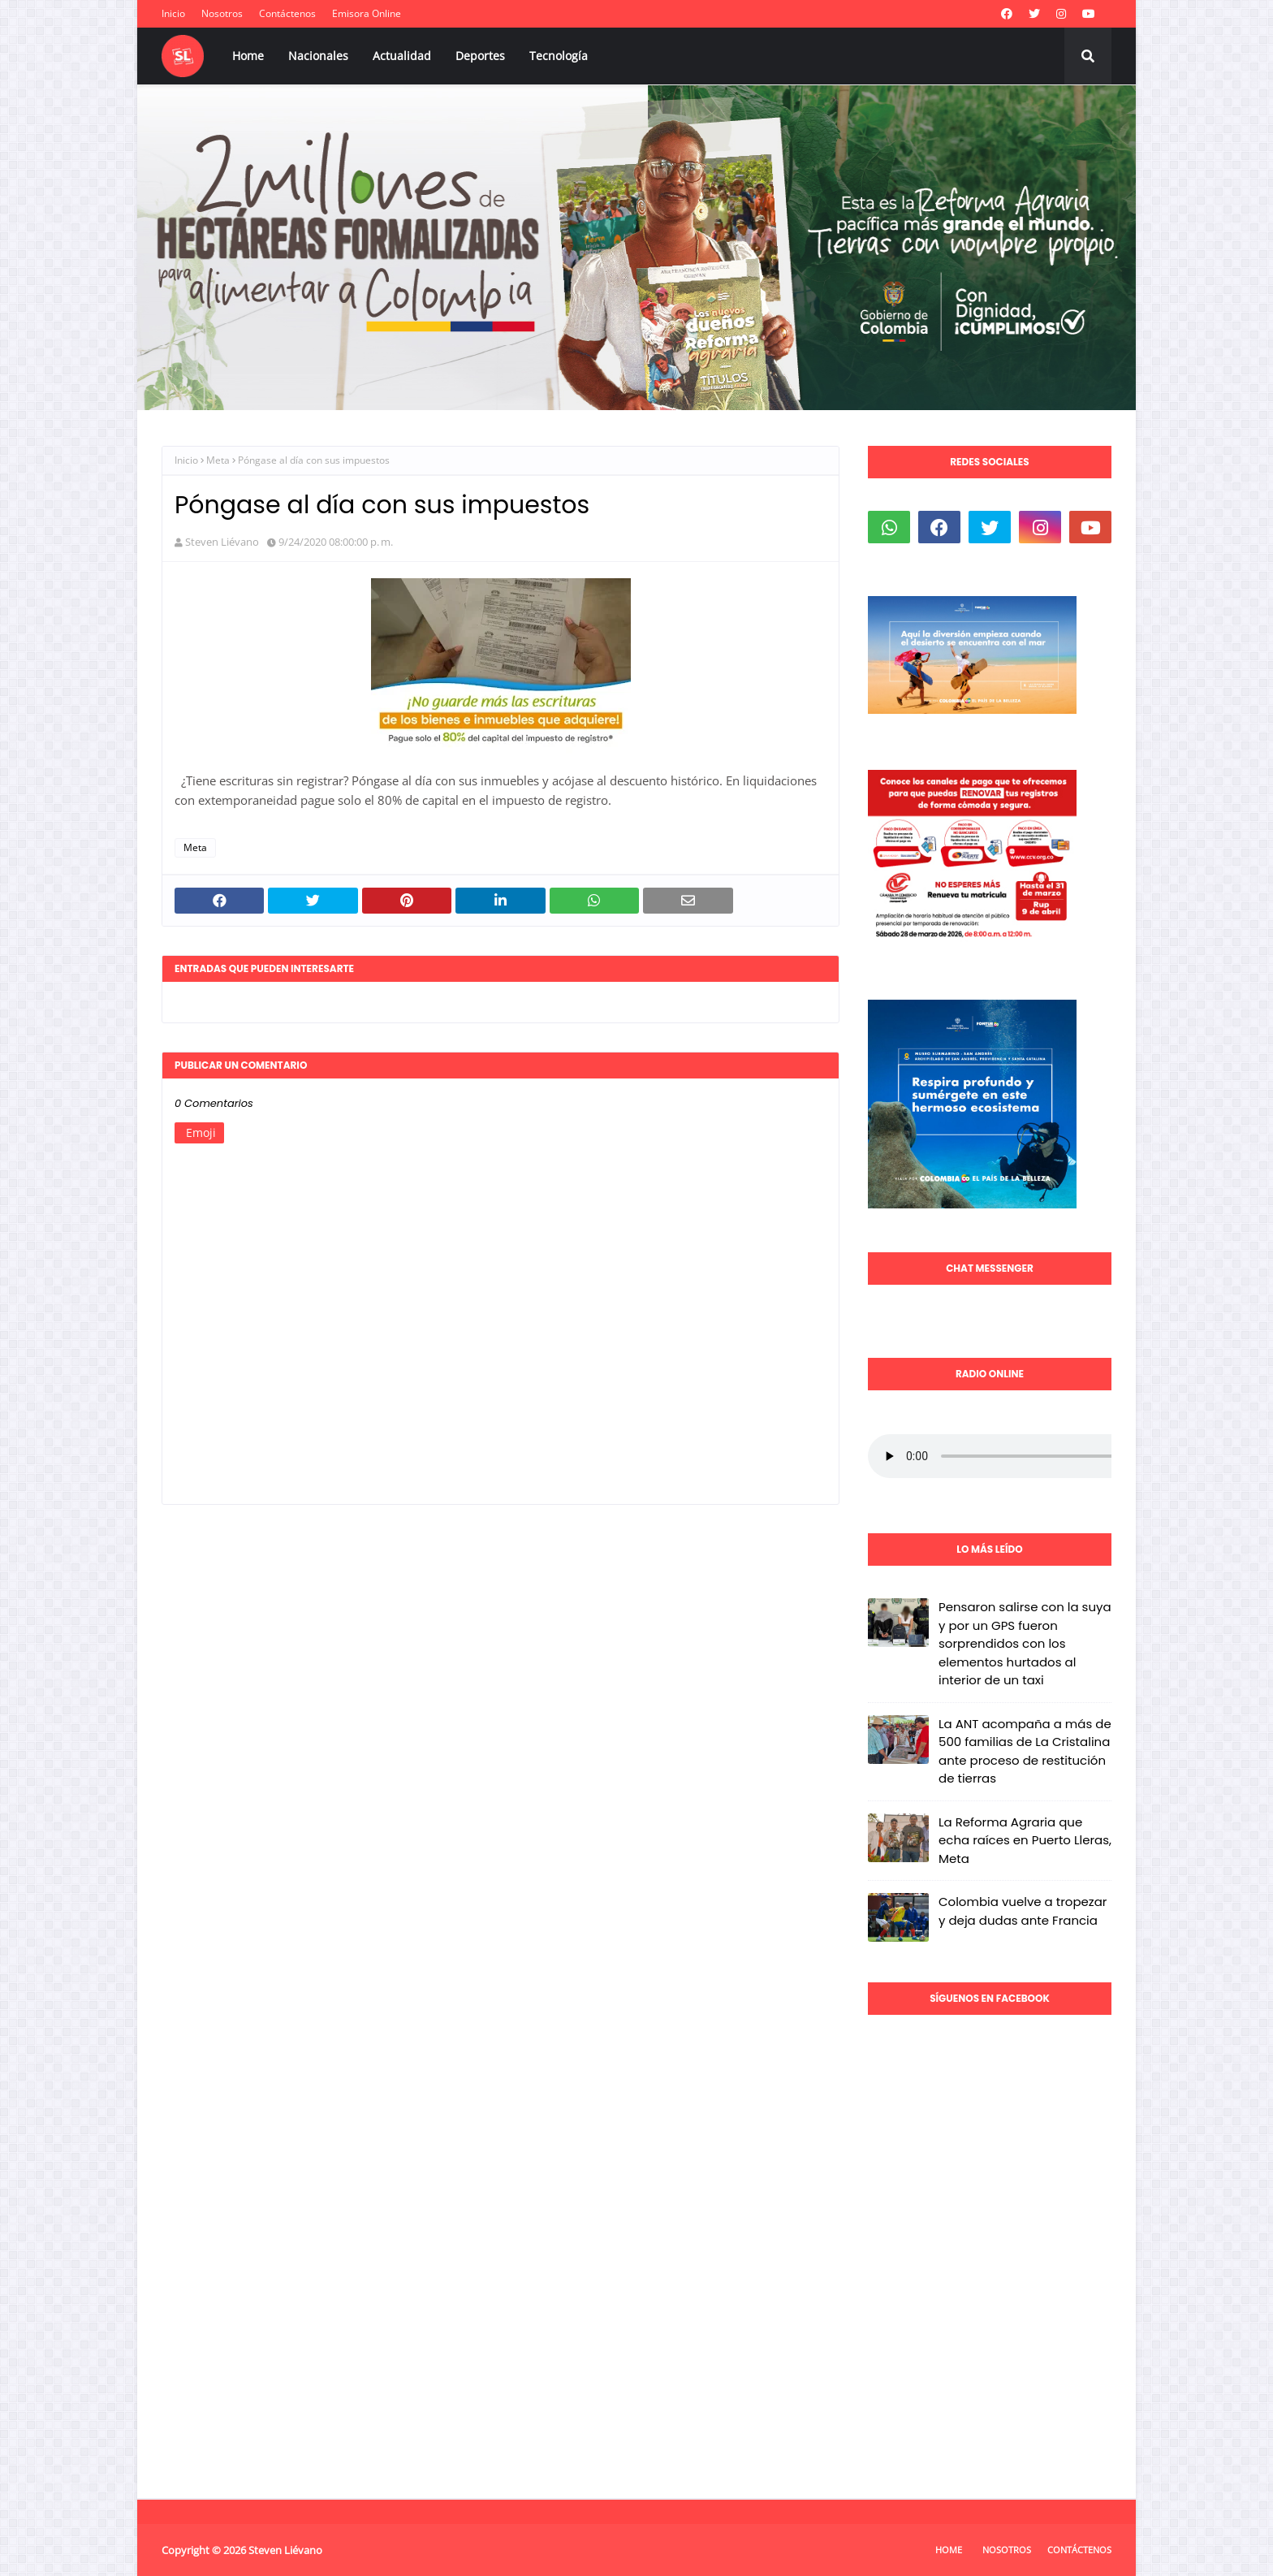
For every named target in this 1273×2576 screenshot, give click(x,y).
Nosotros (222, 13)
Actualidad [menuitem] (402, 55)
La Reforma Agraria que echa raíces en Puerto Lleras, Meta (1025, 1840)
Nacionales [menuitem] (318, 55)
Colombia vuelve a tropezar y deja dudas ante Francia (1023, 1911)
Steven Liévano (222, 541)
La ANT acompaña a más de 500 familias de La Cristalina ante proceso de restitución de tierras (1025, 1751)
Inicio (173, 13)
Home (948, 2550)
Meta (218, 460)
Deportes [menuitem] (480, 55)
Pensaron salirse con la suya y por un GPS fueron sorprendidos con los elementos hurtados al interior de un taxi (1025, 1643)
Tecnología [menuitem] (558, 55)
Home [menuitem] (248, 55)
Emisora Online (366, 13)
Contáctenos (287, 13)
